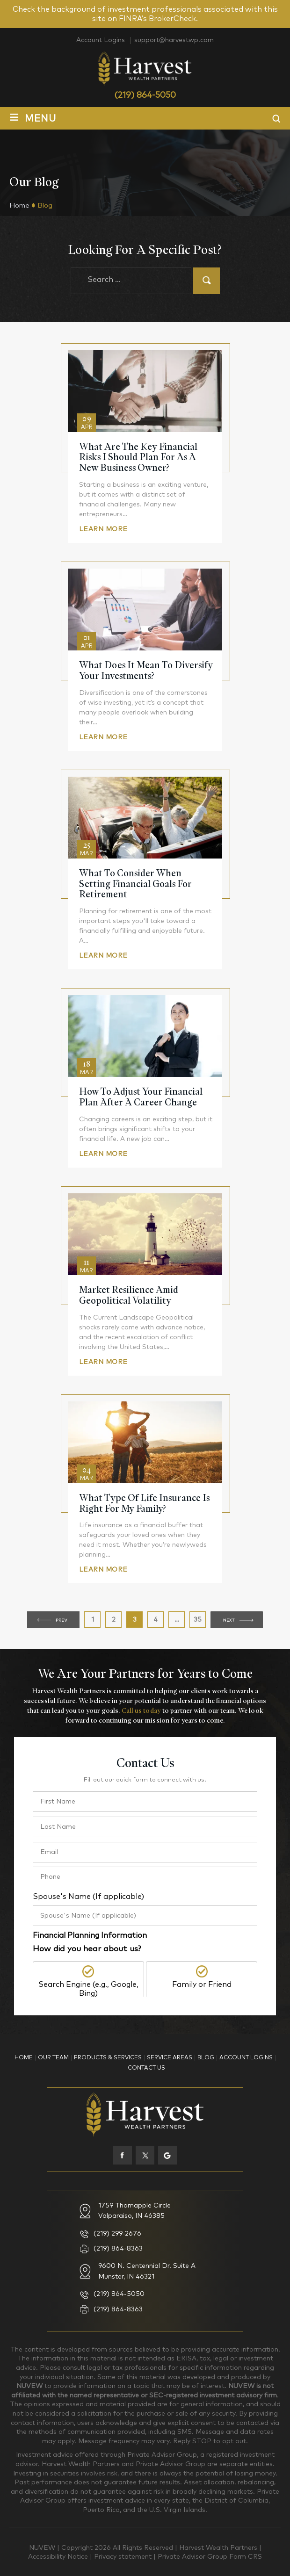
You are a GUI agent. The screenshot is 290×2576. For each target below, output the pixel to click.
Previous (53, 1619)
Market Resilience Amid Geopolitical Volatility (128, 1295)
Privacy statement (123, 2557)
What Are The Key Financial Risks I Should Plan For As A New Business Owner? (138, 457)
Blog (205, 2058)
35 (200, 1621)
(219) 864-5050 (145, 95)
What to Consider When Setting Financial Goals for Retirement (135, 884)
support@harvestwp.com (174, 40)
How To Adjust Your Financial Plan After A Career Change (141, 1097)
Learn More (103, 529)
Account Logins (100, 40)
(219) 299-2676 (117, 2233)
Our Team (53, 2058)
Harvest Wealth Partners (219, 2548)
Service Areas (169, 2058)
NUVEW (42, 2548)
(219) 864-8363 (118, 2248)
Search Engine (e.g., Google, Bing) (88, 1989)
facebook (122, 2155)
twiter (145, 2155)
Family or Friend (202, 1984)
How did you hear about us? (87, 1949)
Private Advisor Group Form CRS (210, 2557)
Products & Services (108, 2058)
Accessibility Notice (59, 2557)
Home (23, 2058)
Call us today (141, 1710)
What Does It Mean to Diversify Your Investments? (146, 670)
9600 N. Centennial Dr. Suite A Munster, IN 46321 (147, 2271)
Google (167, 2155)
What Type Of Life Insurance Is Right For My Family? (144, 1503)
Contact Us (146, 2068)
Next (236, 1619)
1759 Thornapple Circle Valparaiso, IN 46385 (134, 2210)
